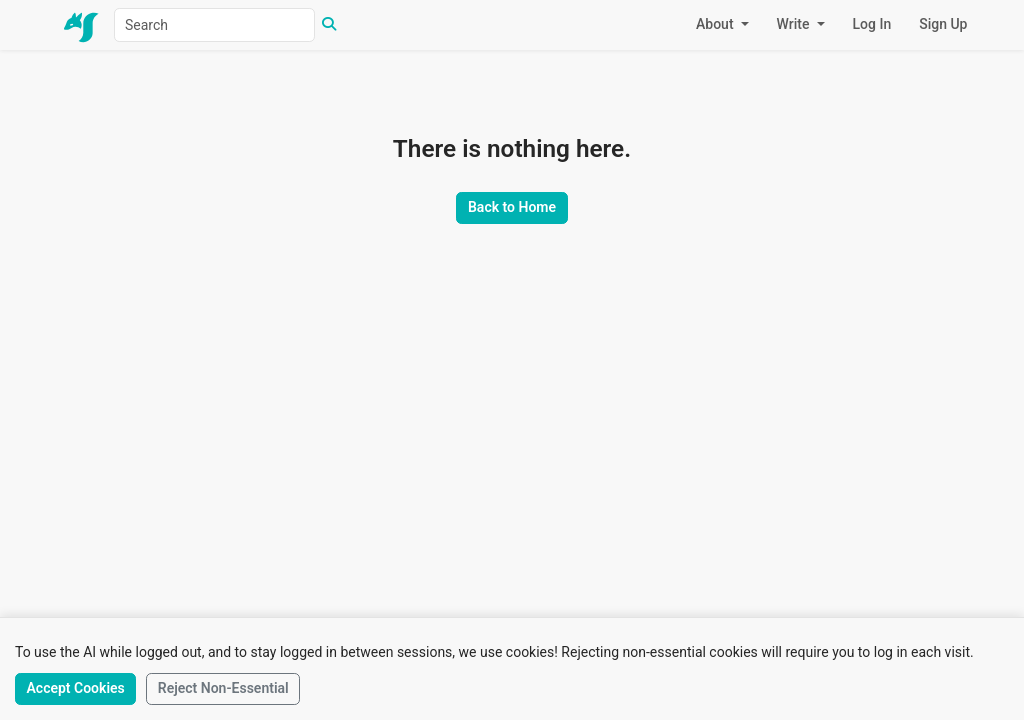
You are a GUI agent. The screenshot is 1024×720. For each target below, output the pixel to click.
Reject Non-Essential (223, 688)
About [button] (716, 24)
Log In (872, 24)
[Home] (82, 25)
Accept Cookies (75, 688)
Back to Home (512, 207)
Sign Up (943, 24)
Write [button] (795, 24)
